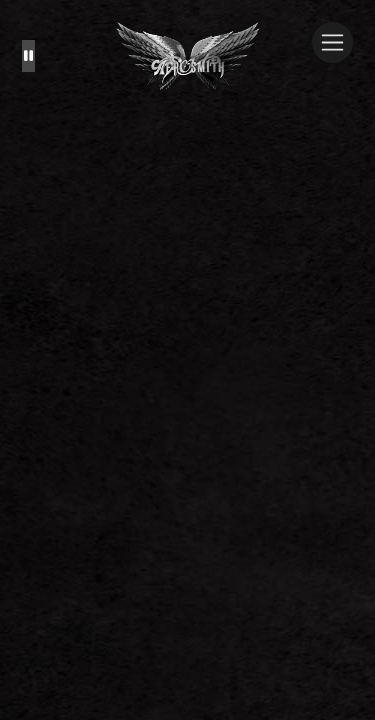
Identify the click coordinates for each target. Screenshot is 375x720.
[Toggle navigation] (332, 42)
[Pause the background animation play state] (28, 55)
